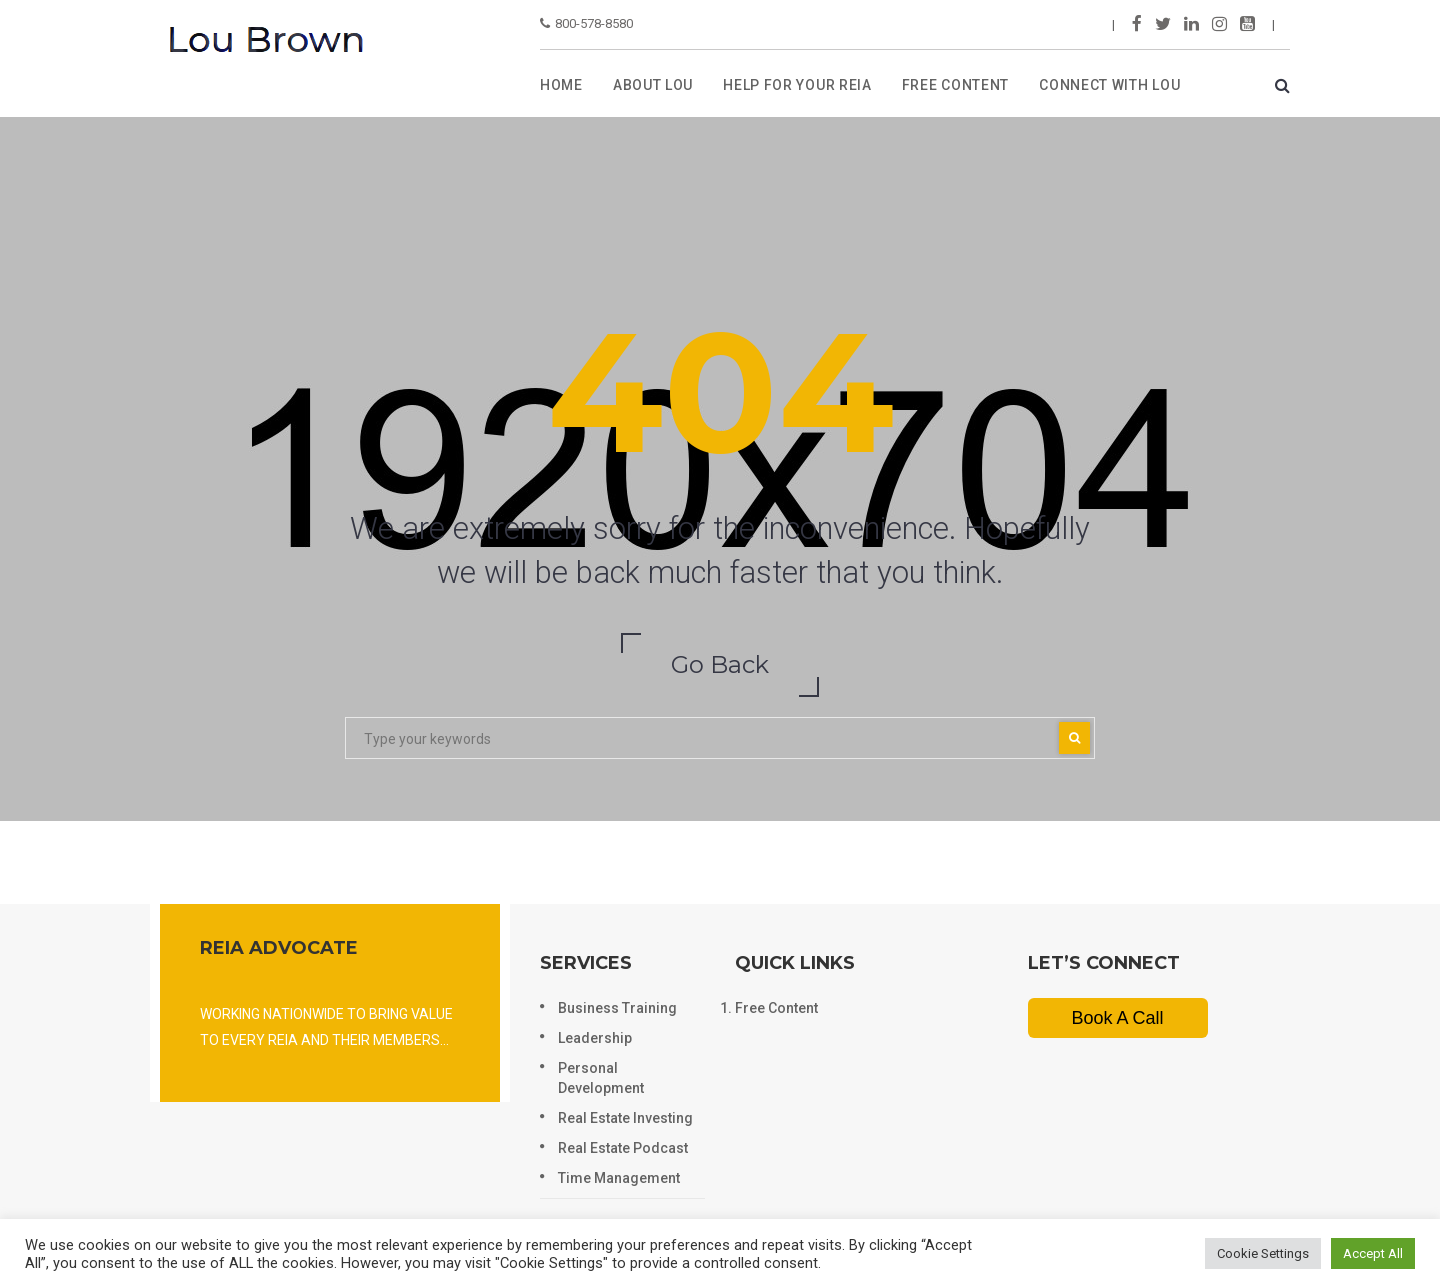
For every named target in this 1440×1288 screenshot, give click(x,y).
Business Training (617, 1008)
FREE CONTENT (955, 85)
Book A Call (1117, 1018)
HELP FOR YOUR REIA (797, 85)
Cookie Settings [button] (1263, 1253)
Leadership (595, 1038)
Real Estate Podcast (623, 1148)
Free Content (776, 1008)
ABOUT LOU (653, 85)
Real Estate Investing (625, 1118)
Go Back (720, 664)
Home (561, 85)
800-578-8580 (586, 23)
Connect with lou (1109, 85)
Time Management (619, 1178)
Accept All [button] (1373, 1253)
